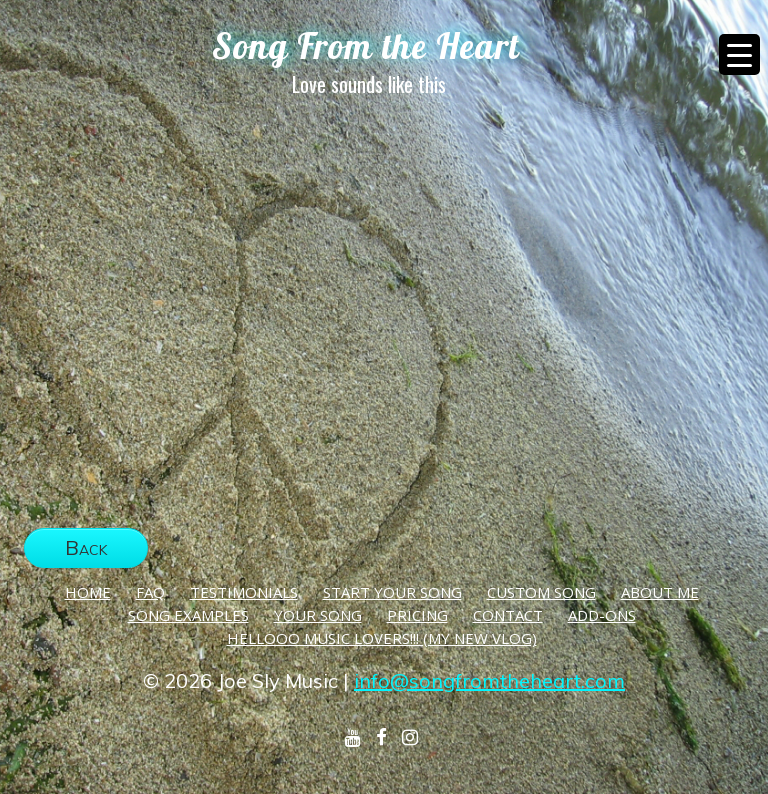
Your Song (318, 615)
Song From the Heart (366, 46)
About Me (660, 592)
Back (86, 547)
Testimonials (244, 592)
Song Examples (188, 615)
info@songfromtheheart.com (489, 680)
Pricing (417, 615)
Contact (508, 615)
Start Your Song (392, 592)
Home (88, 592)
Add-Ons (602, 615)
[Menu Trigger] (739, 54)
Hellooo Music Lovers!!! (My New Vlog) (382, 638)
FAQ (150, 592)
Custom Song (541, 592)
